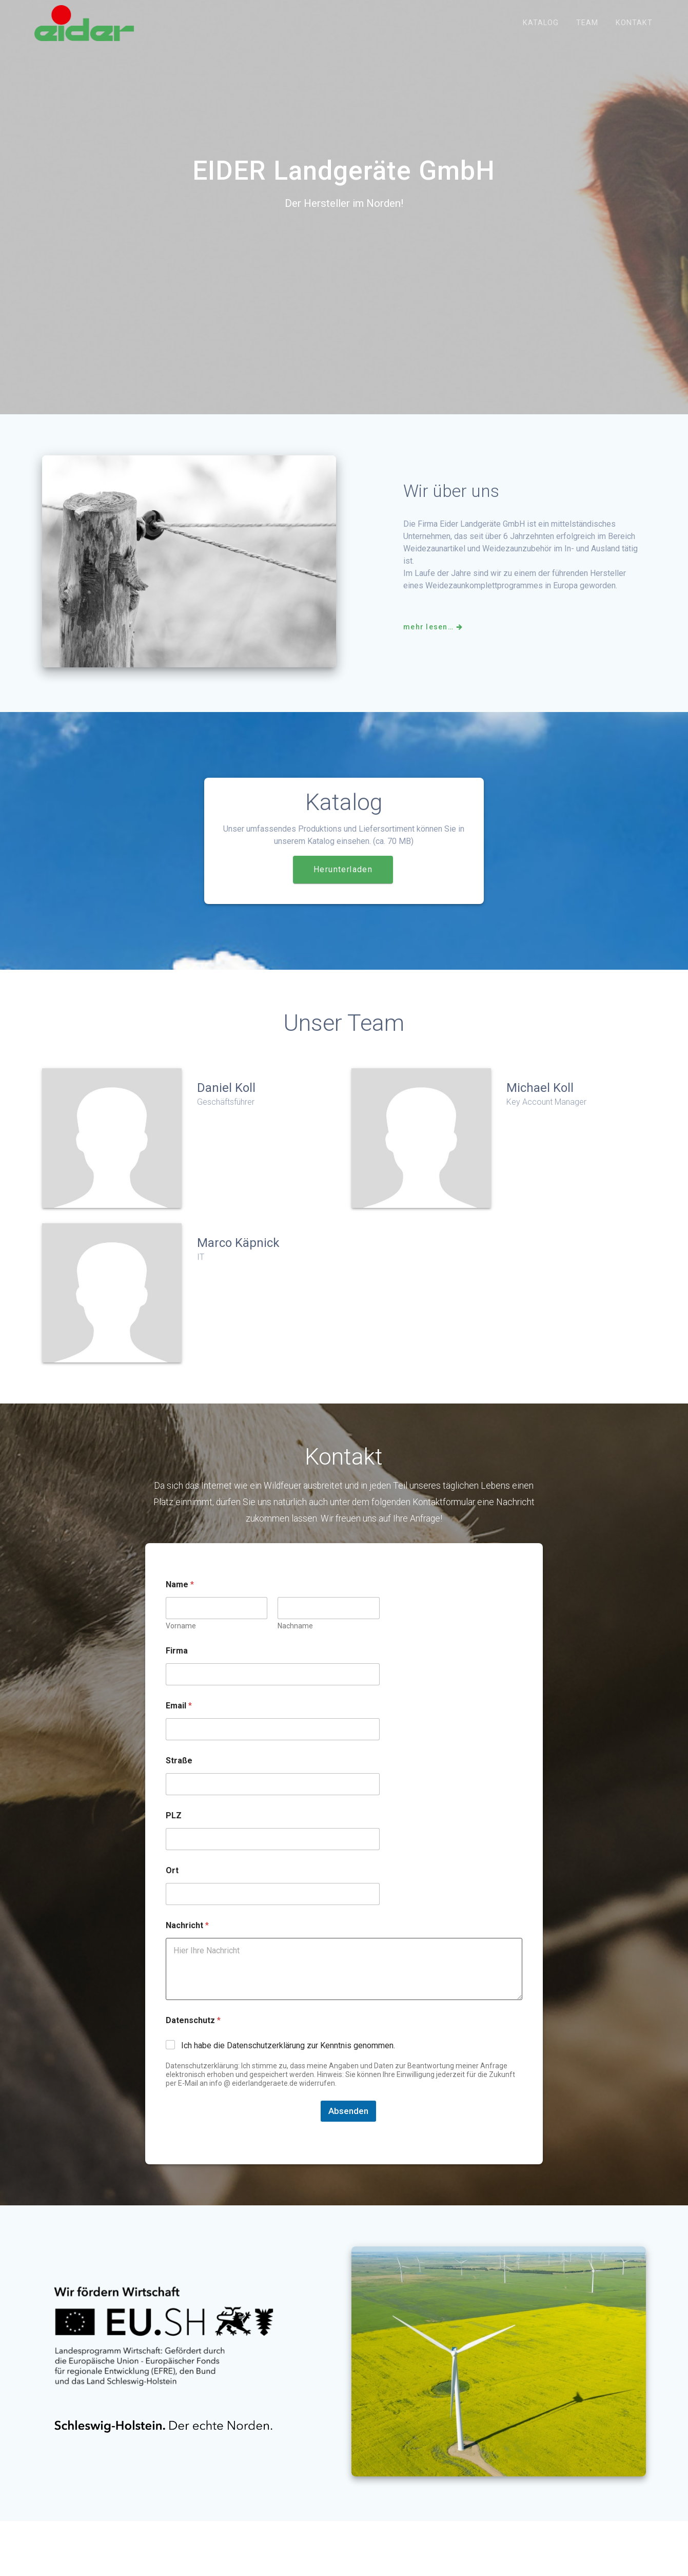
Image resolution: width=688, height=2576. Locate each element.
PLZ (174, 1826)
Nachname (295, 1636)
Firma (177, 1661)
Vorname (181, 1636)
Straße (179, 1771)
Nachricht (187, 1936)
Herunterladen (342, 880)
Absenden (348, 2122)
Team (587, 22)
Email (179, 1716)
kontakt (634, 22)
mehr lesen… (433, 638)
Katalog (541, 22)
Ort (172, 1881)
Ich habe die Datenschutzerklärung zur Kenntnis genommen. (288, 2056)
